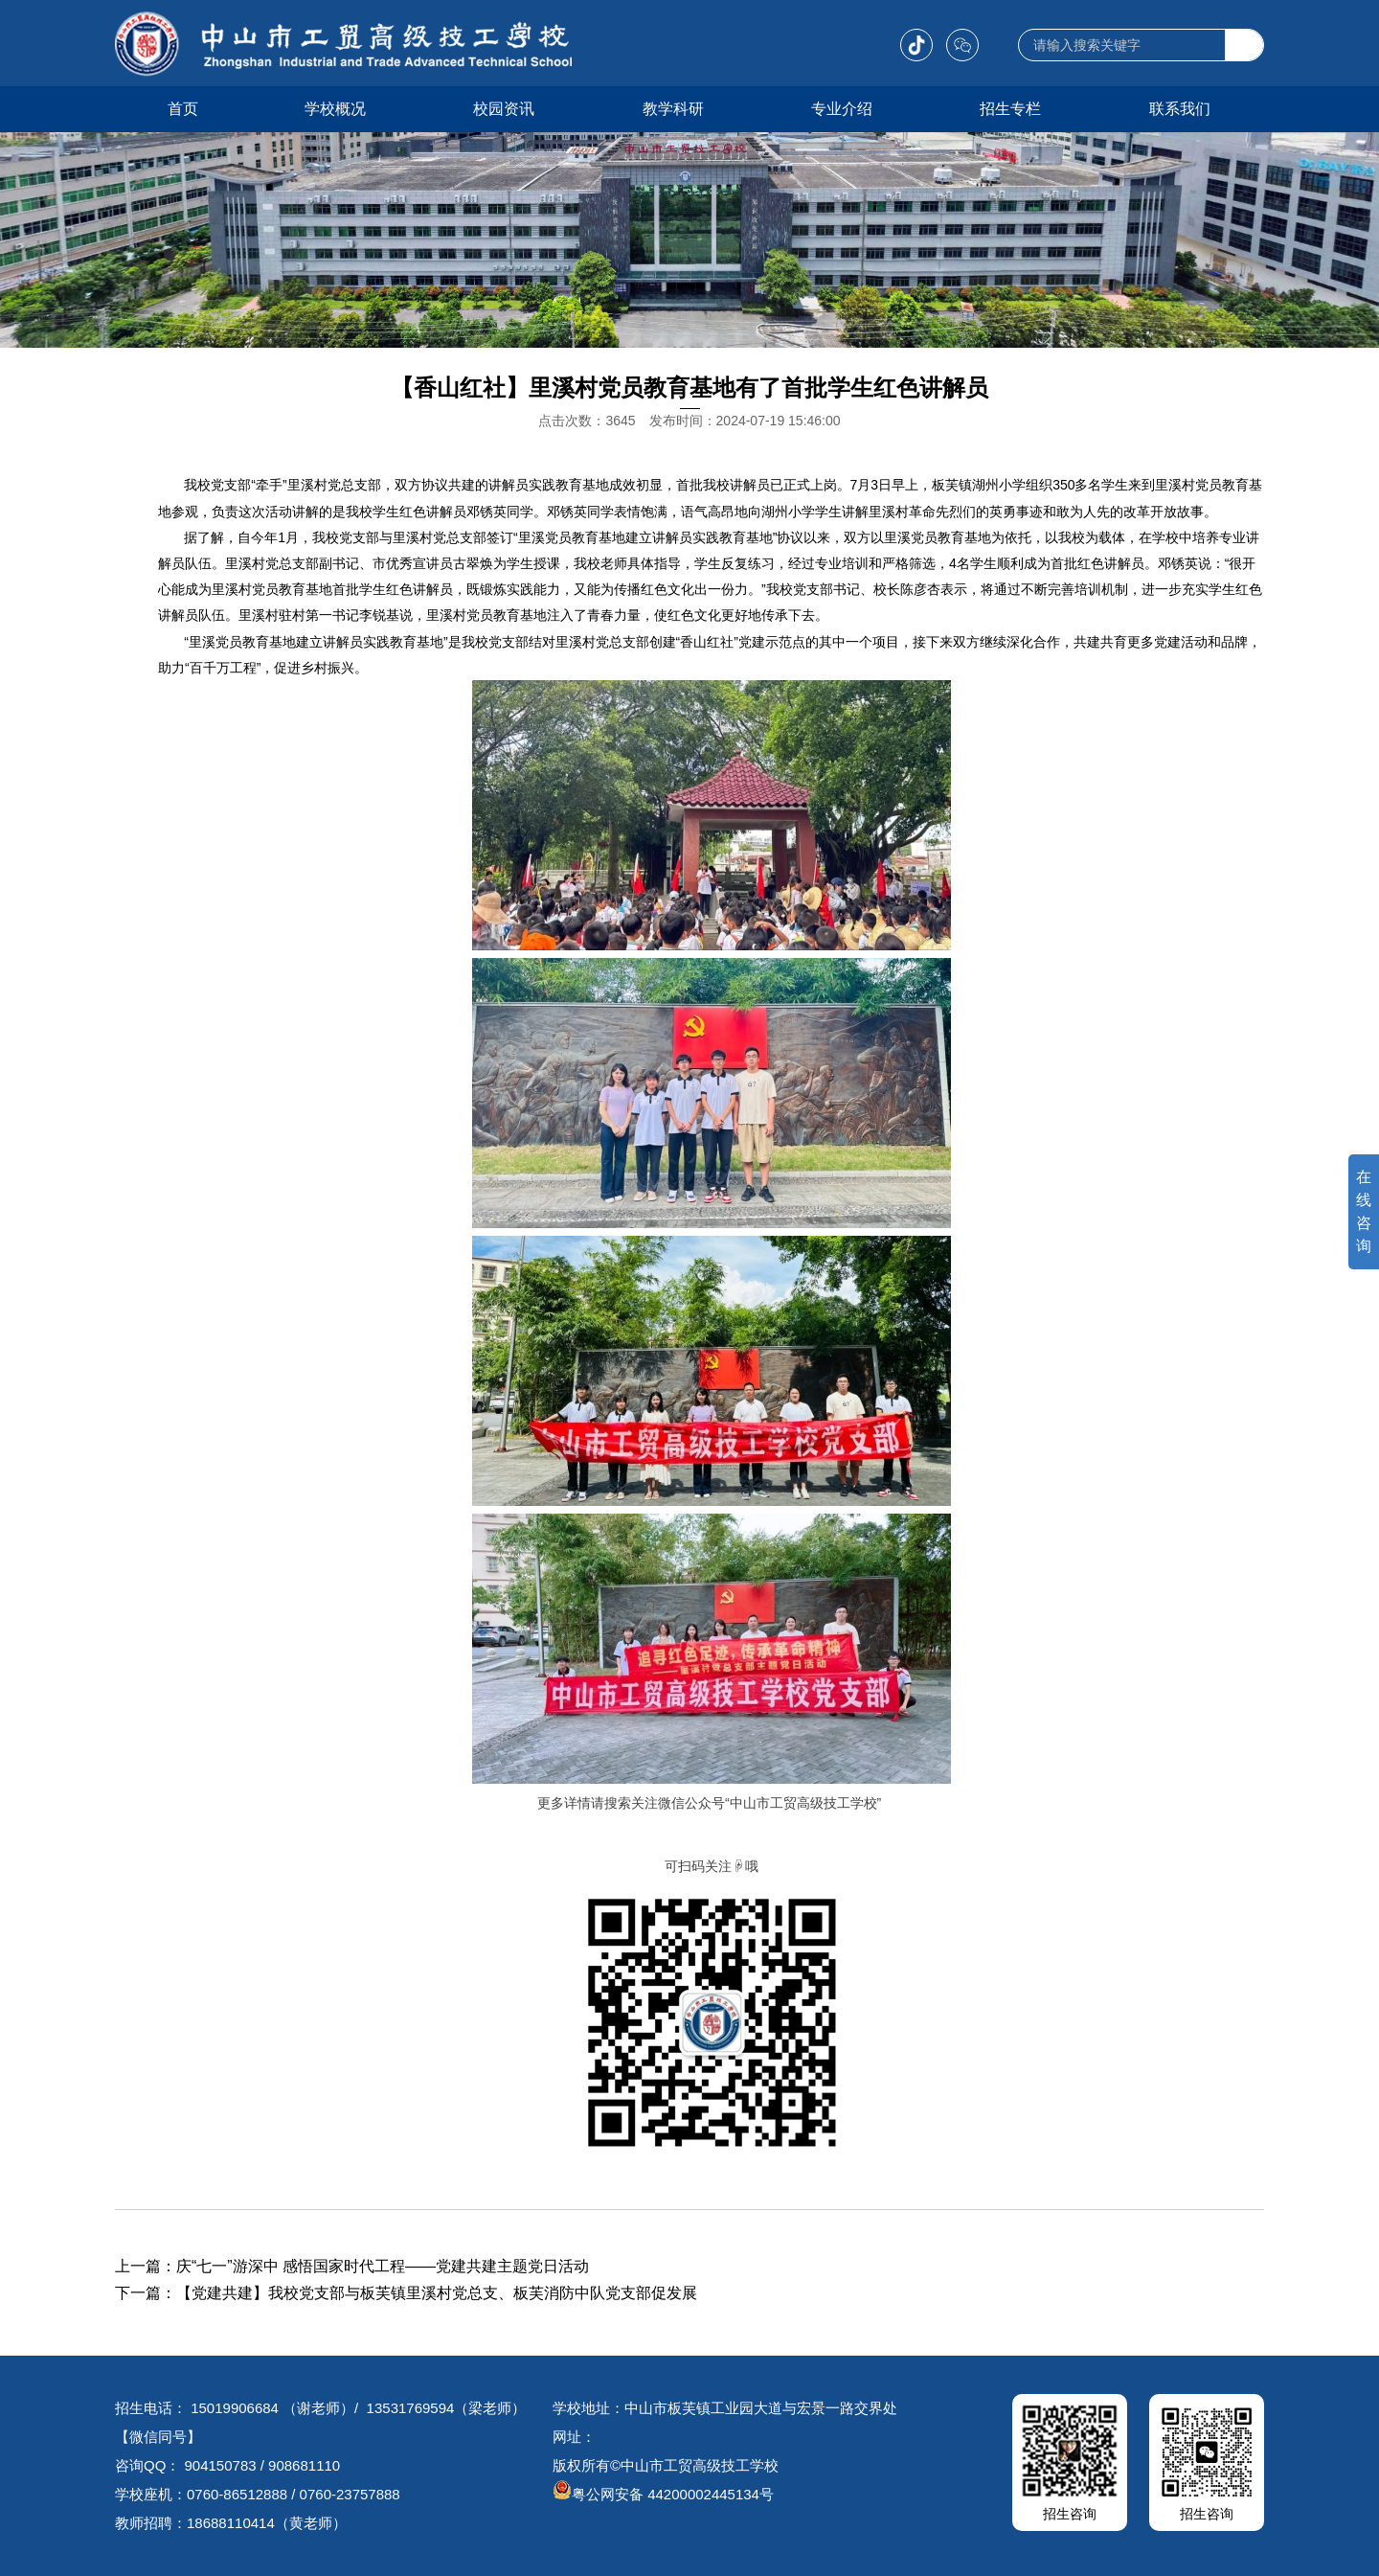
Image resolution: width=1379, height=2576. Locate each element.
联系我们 (1179, 109)
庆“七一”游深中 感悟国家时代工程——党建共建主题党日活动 (382, 2266)
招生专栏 (1010, 109)
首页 (183, 109)
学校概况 (335, 109)
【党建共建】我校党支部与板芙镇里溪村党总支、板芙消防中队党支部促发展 (436, 2293)
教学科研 (673, 109)
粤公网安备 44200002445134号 (663, 2494)
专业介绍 (841, 109)
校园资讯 (503, 109)
